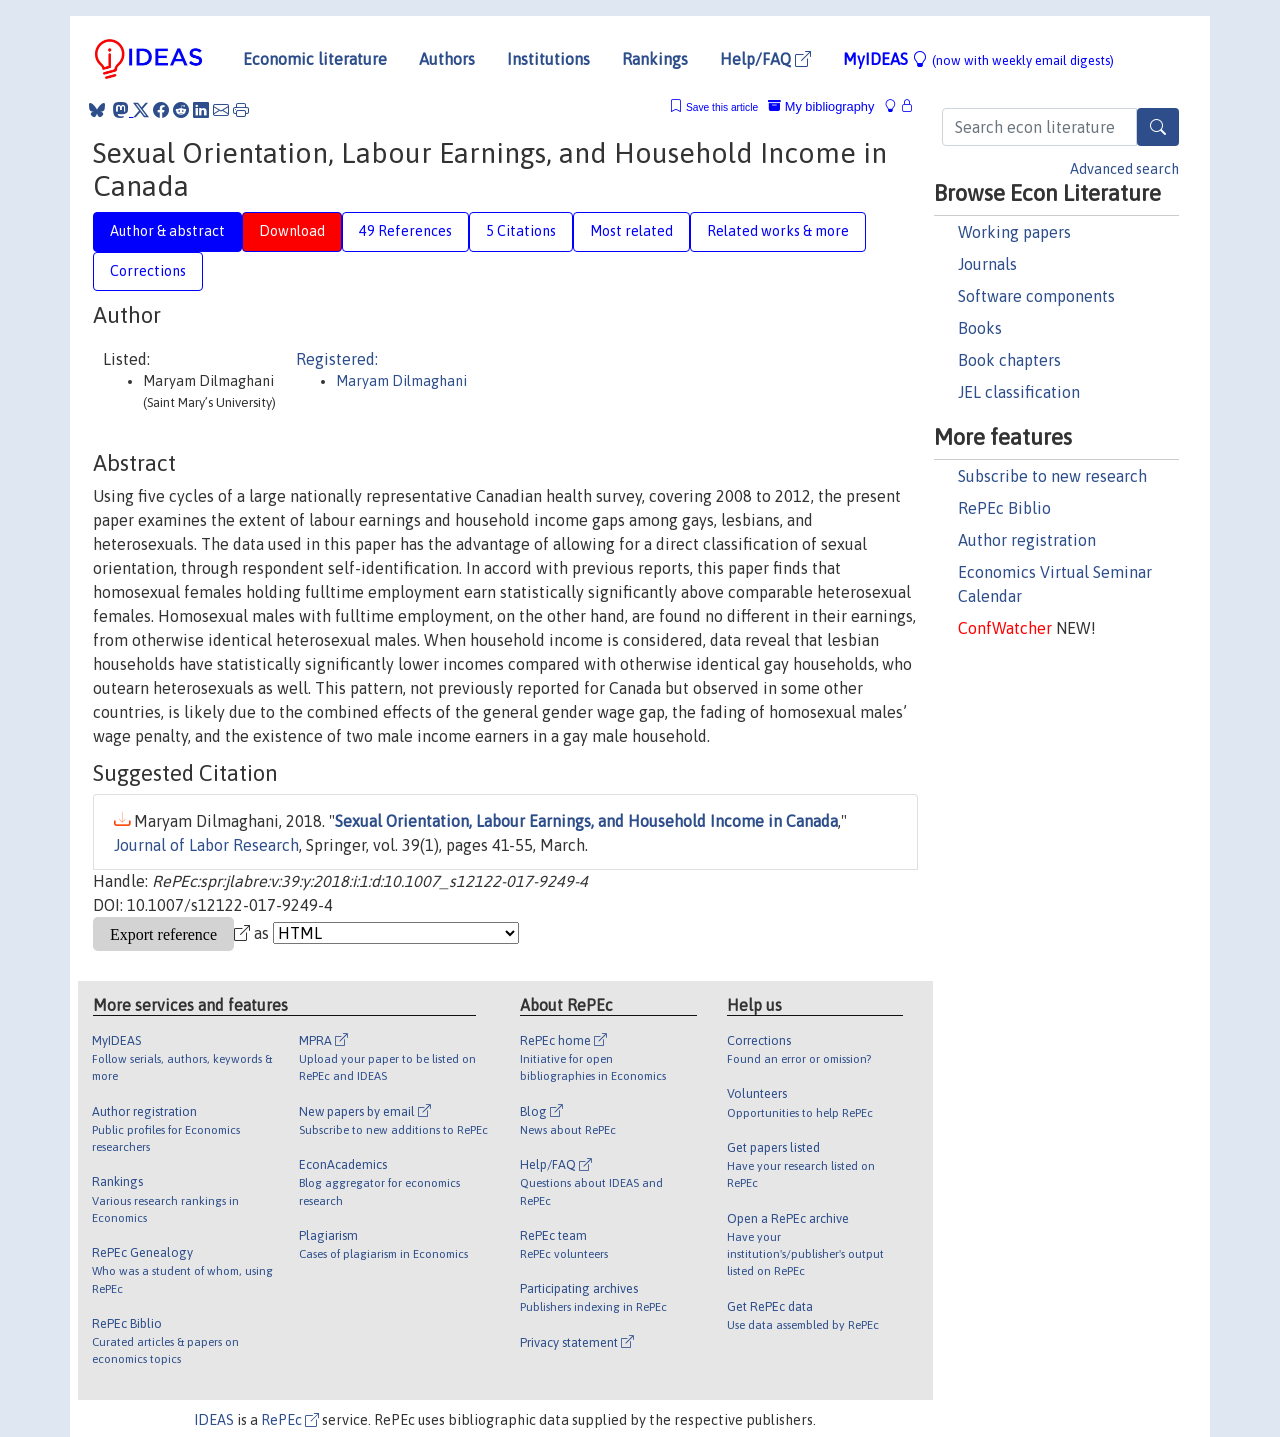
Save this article (722, 107)
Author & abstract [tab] (167, 231)
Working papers (1014, 232)
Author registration (1027, 540)
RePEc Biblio (1004, 508)
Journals (987, 264)
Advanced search (1124, 169)
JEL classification (1019, 392)
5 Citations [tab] (521, 231)
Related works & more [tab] (778, 231)
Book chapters (1009, 360)
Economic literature (315, 59)
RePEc (290, 1420)
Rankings (655, 59)
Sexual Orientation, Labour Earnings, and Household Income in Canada (586, 821)
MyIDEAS (978, 59)
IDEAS (214, 1420)
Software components (1036, 296)
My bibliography (821, 106)
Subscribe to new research (1052, 476)
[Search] (1158, 127)
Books (980, 328)
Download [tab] (292, 231)
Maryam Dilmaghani (401, 381)
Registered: (337, 359)
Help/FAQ (765, 59)
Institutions (548, 59)
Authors (447, 59)
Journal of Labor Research (206, 845)
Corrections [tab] (148, 271)
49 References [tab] (405, 231)
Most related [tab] (631, 231)
